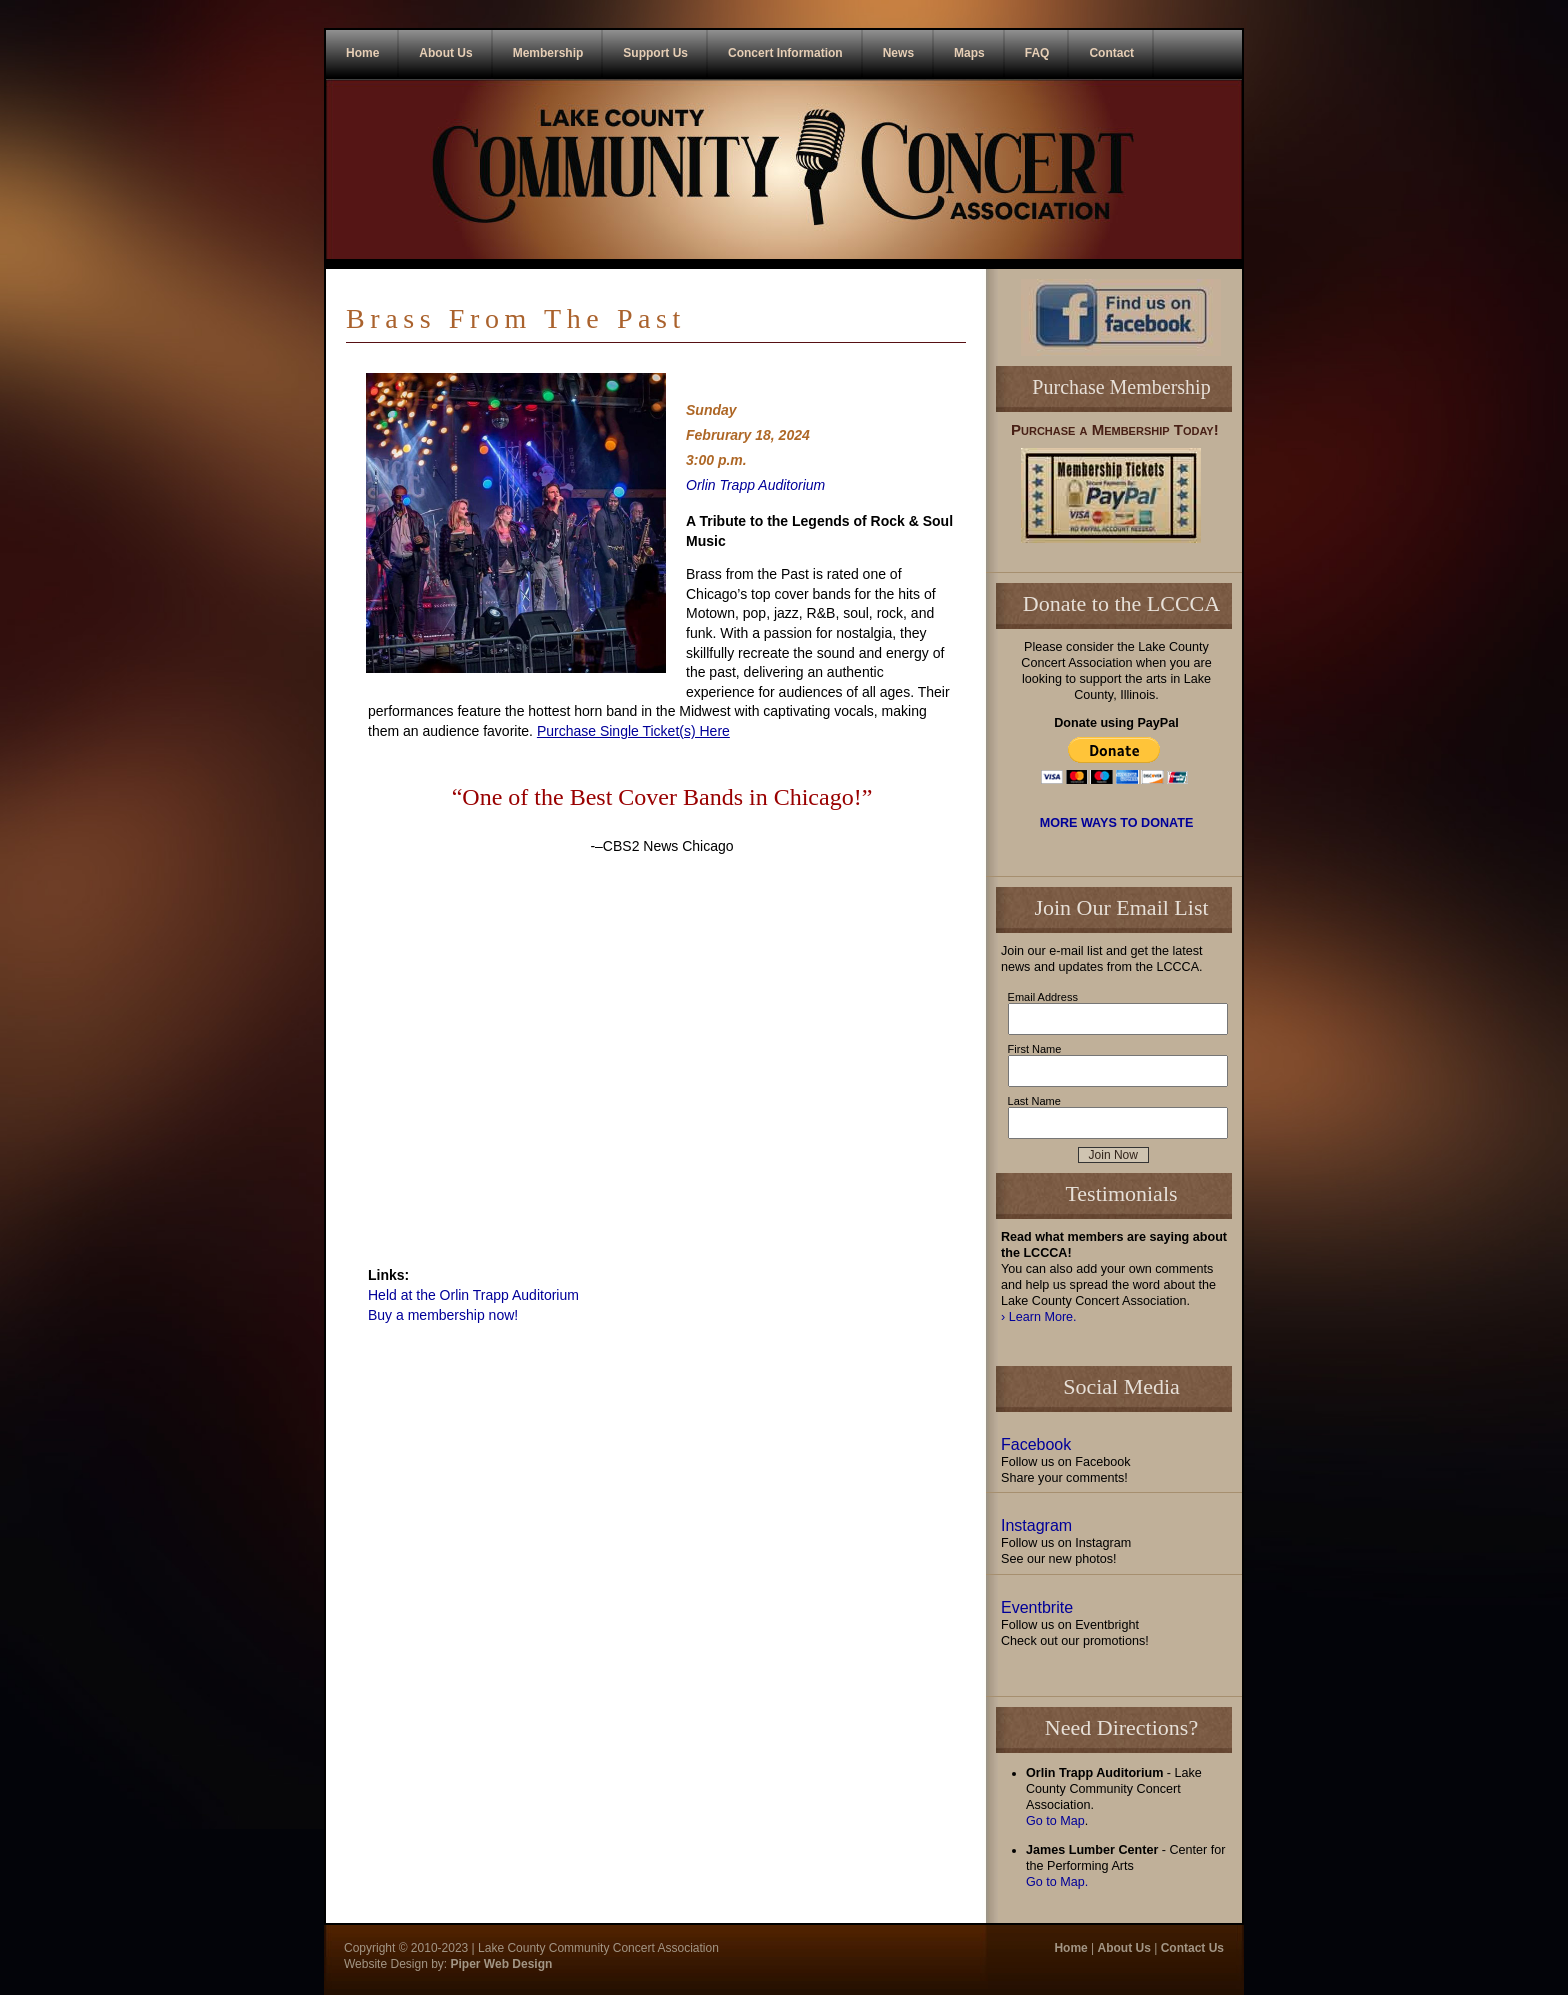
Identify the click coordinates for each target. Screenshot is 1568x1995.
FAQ (1037, 53)
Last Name (1034, 1101)
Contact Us (1192, 1948)
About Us (445, 53)
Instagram (1036, 1525)
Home (362, 53)
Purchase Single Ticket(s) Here (633, 731)
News (898, 53)
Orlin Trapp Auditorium (755, 485)
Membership (548, 53)
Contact (1111, 53)
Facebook (1036, 1444)
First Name (1035, 1049)
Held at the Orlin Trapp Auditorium (473, 1295)
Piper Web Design (499, 1964)
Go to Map (1055, 1821)
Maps (969, 53)
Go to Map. (1057, 1882)
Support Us (655, 53)
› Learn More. (1039, 1317)
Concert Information (785, 53)
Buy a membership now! (443, 1315)
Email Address (1043, 997)
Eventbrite (1037, 1607)
